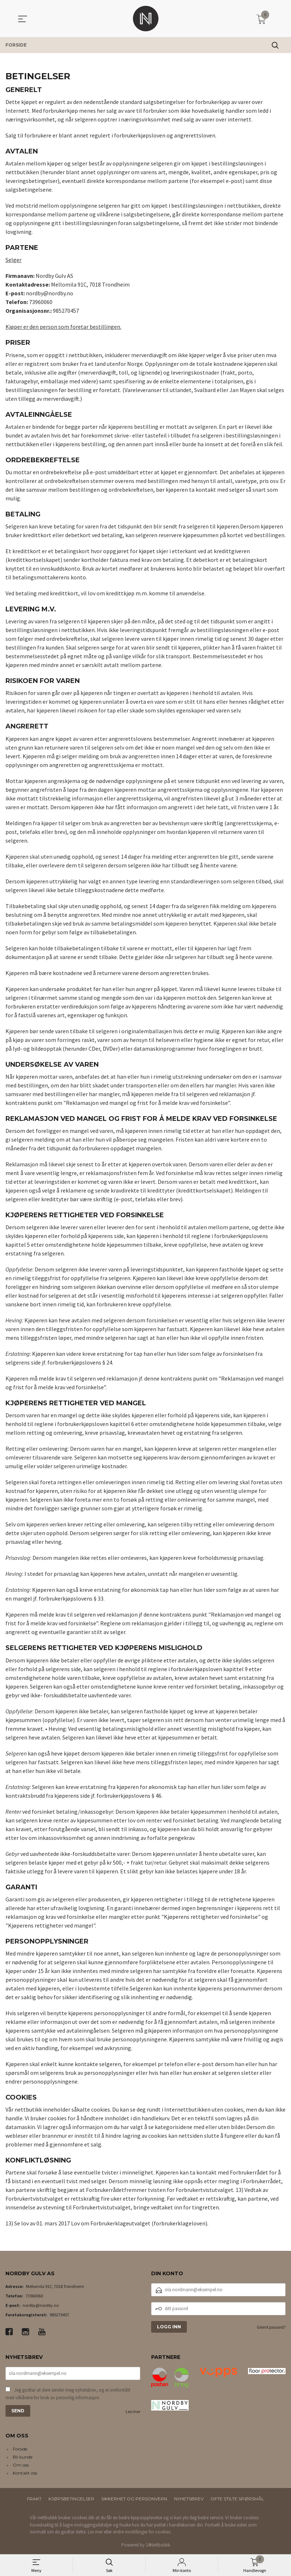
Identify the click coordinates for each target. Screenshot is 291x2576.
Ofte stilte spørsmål (237, 2498)
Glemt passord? (271, 2327)
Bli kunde (22, 2457)
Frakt (34, 2498)
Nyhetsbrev (189, 2498)
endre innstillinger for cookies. (142, 2532)
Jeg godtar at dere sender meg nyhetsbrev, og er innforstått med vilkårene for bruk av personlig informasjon (67, 2394)
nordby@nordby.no (41, 2305)
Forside (20, 2449)
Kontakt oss (25, 2473)
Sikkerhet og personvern (134, 2498)
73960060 (34, 2296)
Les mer (133, 2411)
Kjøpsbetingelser (71, 2498)
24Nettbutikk (158, 2545)
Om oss (21, 2465)
